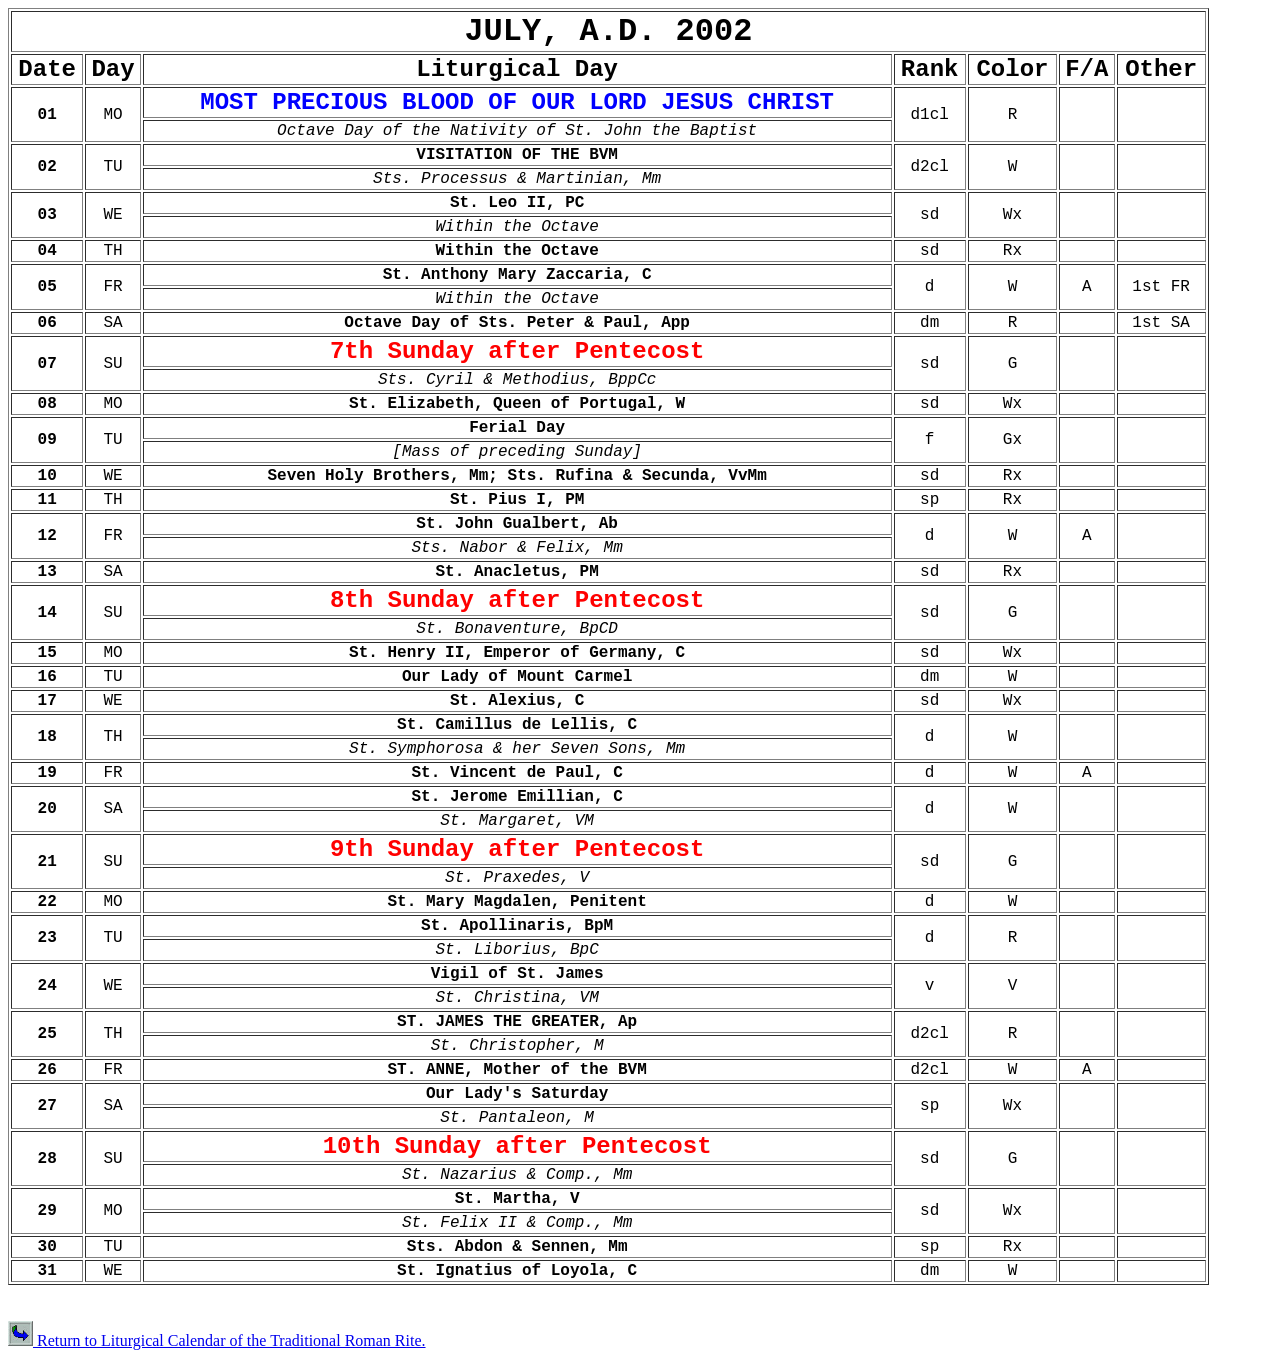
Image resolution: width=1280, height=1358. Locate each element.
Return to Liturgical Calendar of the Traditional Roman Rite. (217, 1340)
